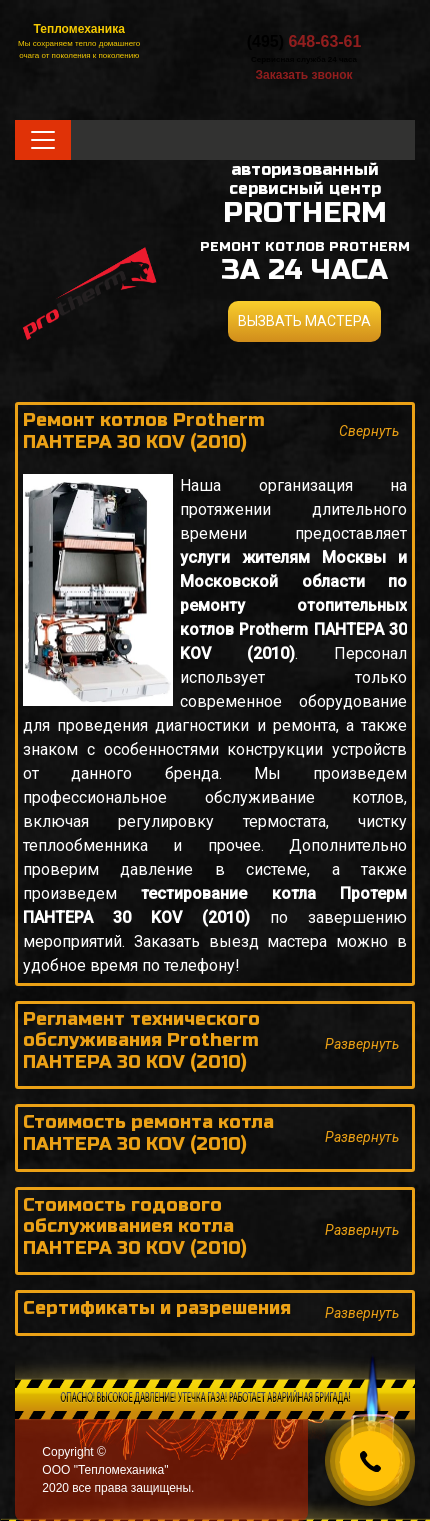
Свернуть (369, 431)
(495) (304, 41)
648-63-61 (324, 41)
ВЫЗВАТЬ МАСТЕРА (304, 321)
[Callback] (370, 1461)
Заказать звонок (303, 75)
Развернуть (362, 1044)
